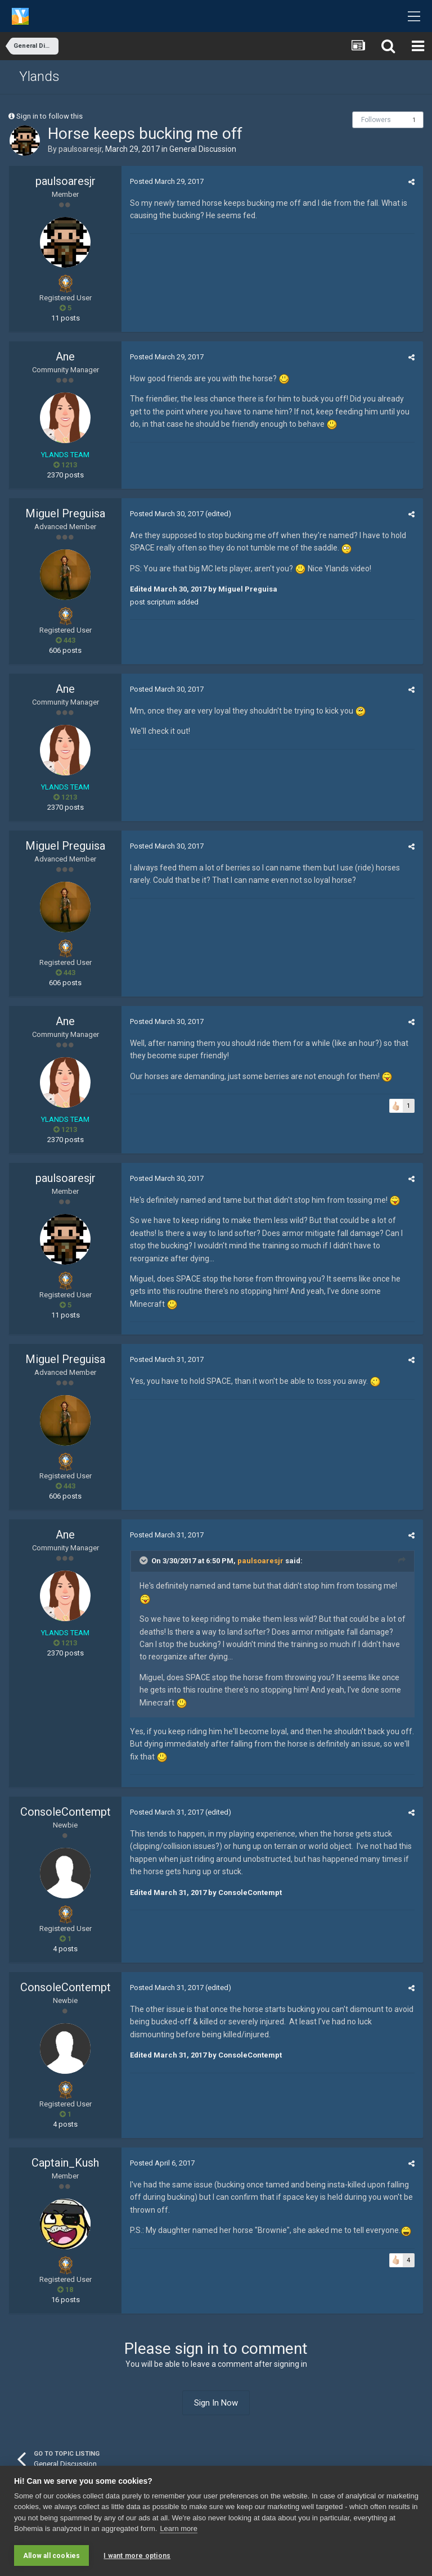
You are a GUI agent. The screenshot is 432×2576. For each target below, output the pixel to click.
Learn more (178, 2528)
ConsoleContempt (65, 1812)
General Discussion (202, 149)
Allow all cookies (51, 2556)
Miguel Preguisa (65, 513)
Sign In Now (216, 2403)
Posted (167, 181)
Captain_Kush (65, 2162)
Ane (65, 356)
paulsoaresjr (80, 149)
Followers (376, 120)
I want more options (137, 2556)
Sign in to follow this (49, 116)
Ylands (39, 76)
